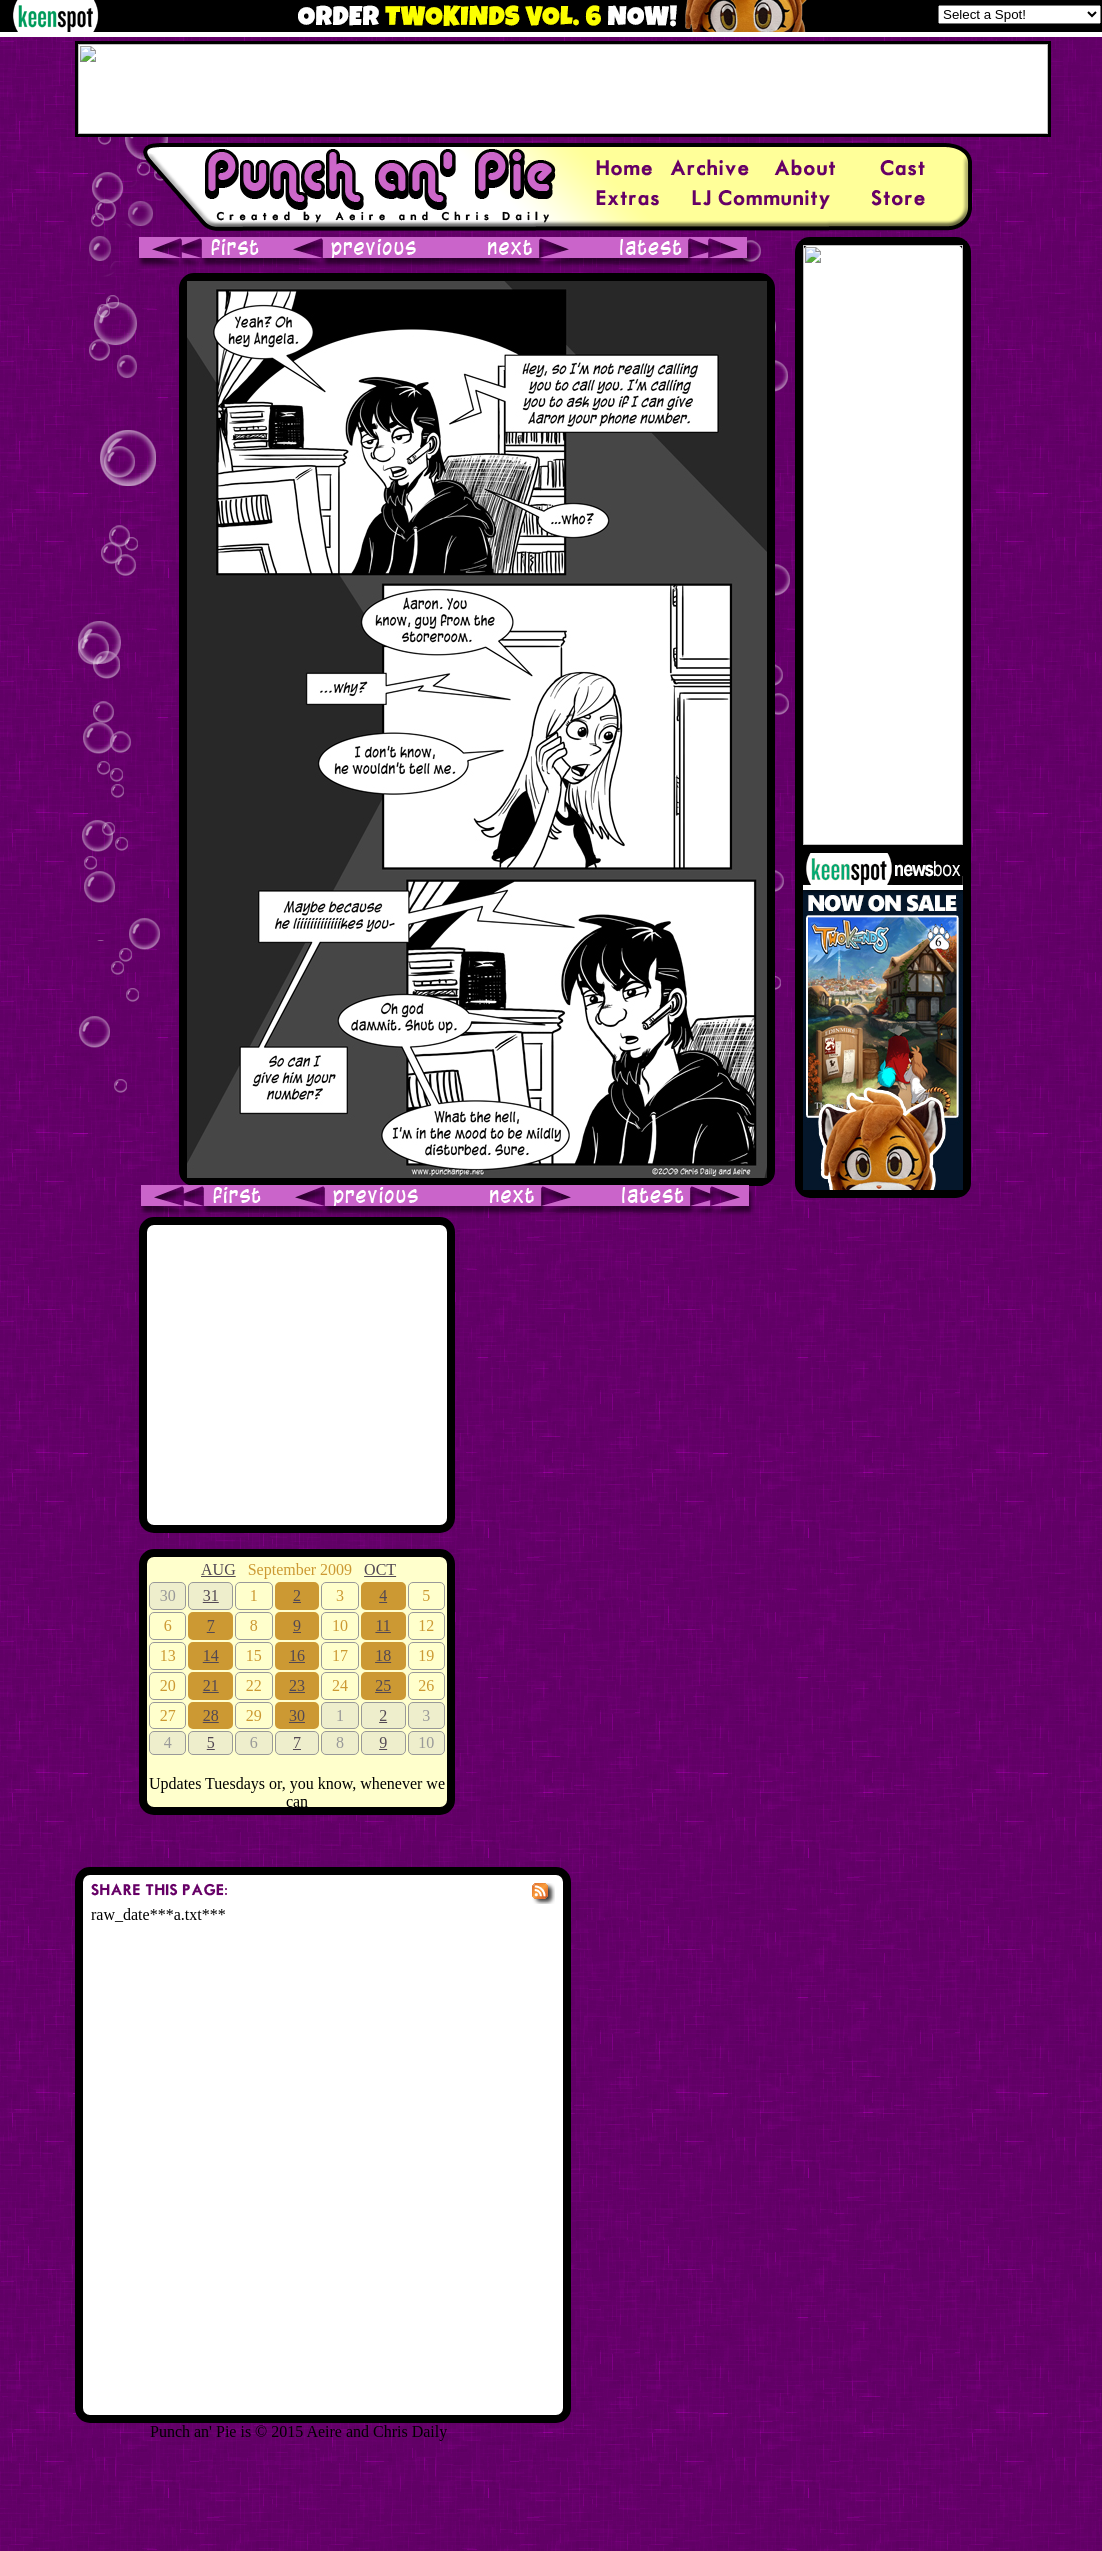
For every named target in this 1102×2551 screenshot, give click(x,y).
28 (211, 1715)
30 (297, 1715)
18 (383, 1655)
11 (382, 1625)
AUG (218, 1569)
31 (211, 1595)
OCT (380, 1569)
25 (383, 1685)
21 (211, 1685)
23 (297, 1685)
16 (297, 1655)
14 (211, 1655)
